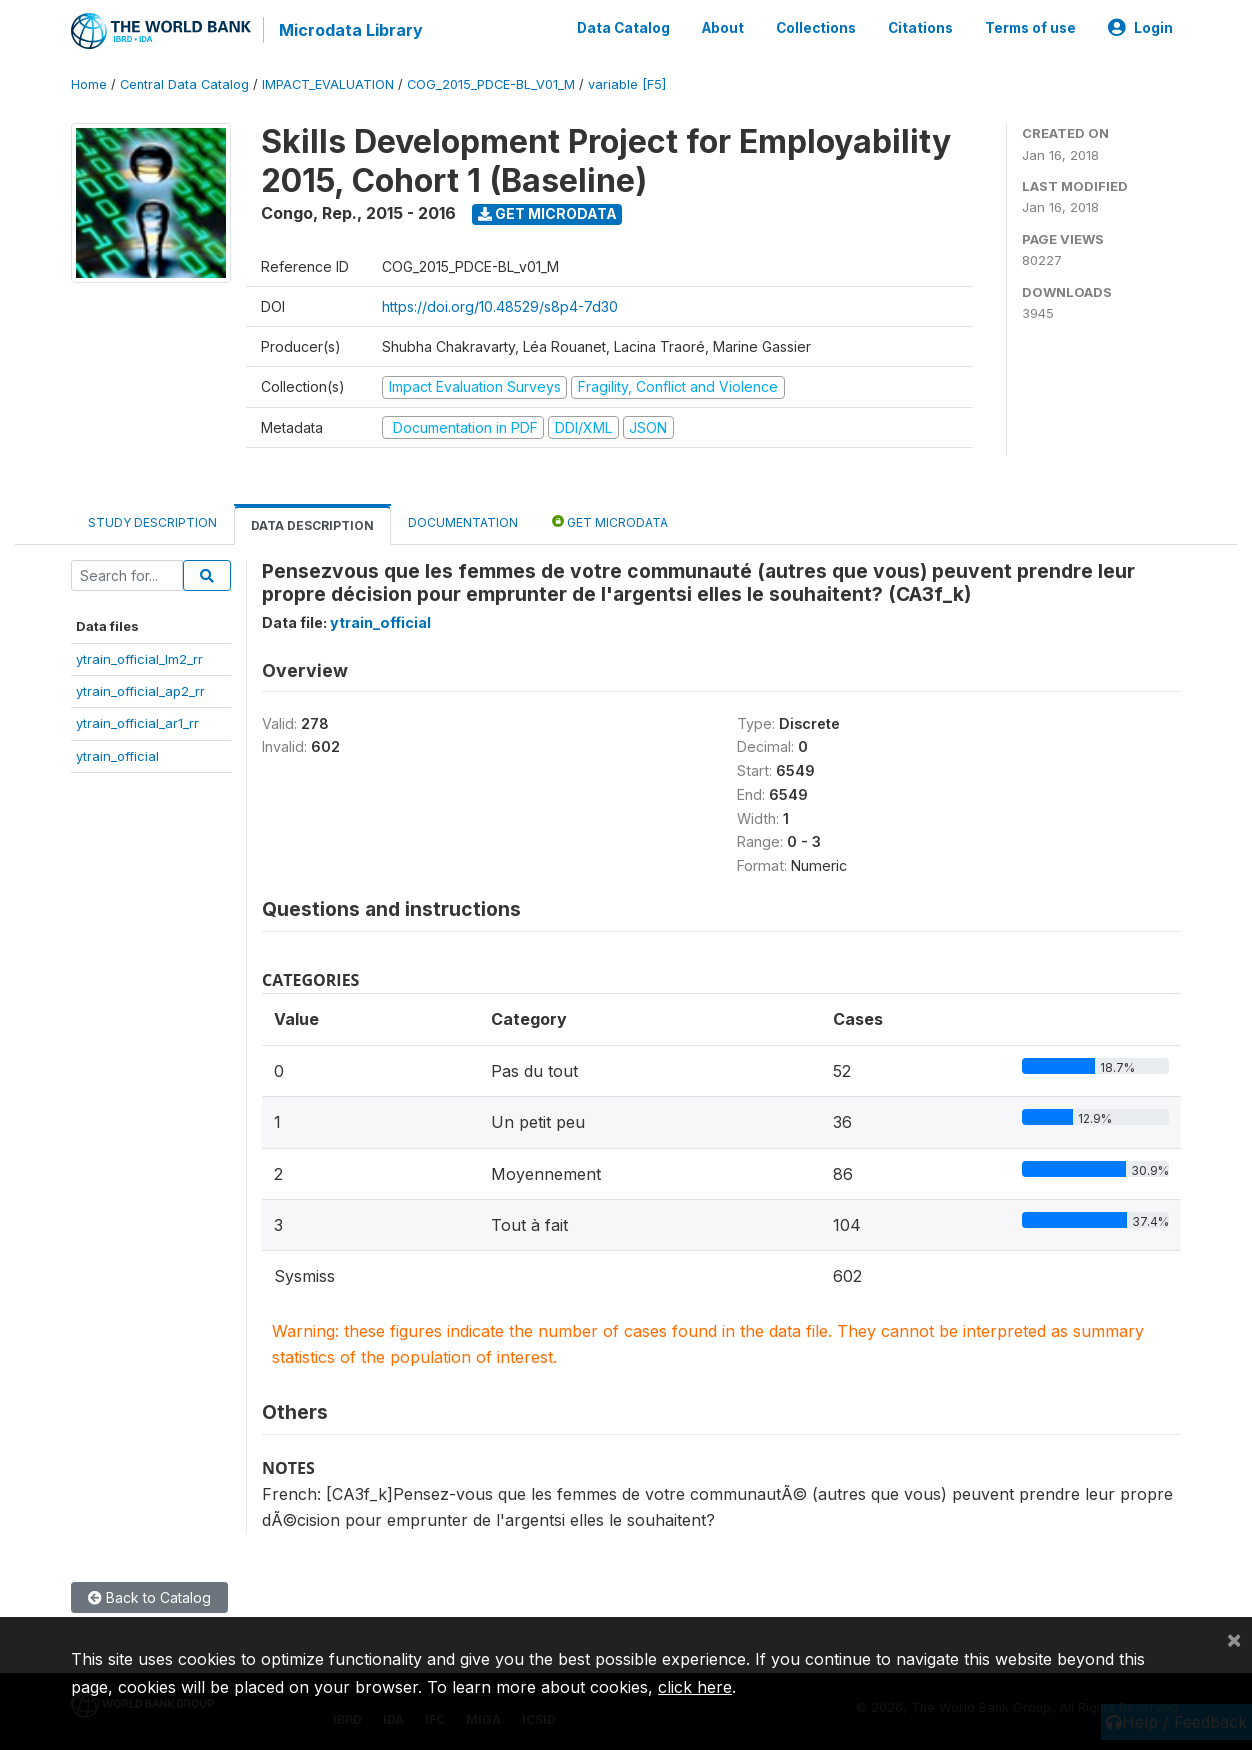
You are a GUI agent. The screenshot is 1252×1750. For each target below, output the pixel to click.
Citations (920, 28)
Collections (816, 28)
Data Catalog (623, 28)
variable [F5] (627, 84)
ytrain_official (117, 756)
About (723, 28)
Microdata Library (351, 30)
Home (89, 84)
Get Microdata (547, 213)
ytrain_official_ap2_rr (140, 691)
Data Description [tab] (312, 525)
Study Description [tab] (152, 522)
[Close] (1234, 1639)
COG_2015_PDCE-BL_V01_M (491, 84)
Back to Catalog (149, 1597)
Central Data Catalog (184, 84)
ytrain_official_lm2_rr (139, 659)
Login (1140, 28)
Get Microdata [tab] (610, 521)
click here (695, 1687)
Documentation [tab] (463, 522)
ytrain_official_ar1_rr (137, 723)
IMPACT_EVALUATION (328, 84)
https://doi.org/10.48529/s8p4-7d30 (500, 306)
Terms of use (1030, 28)
